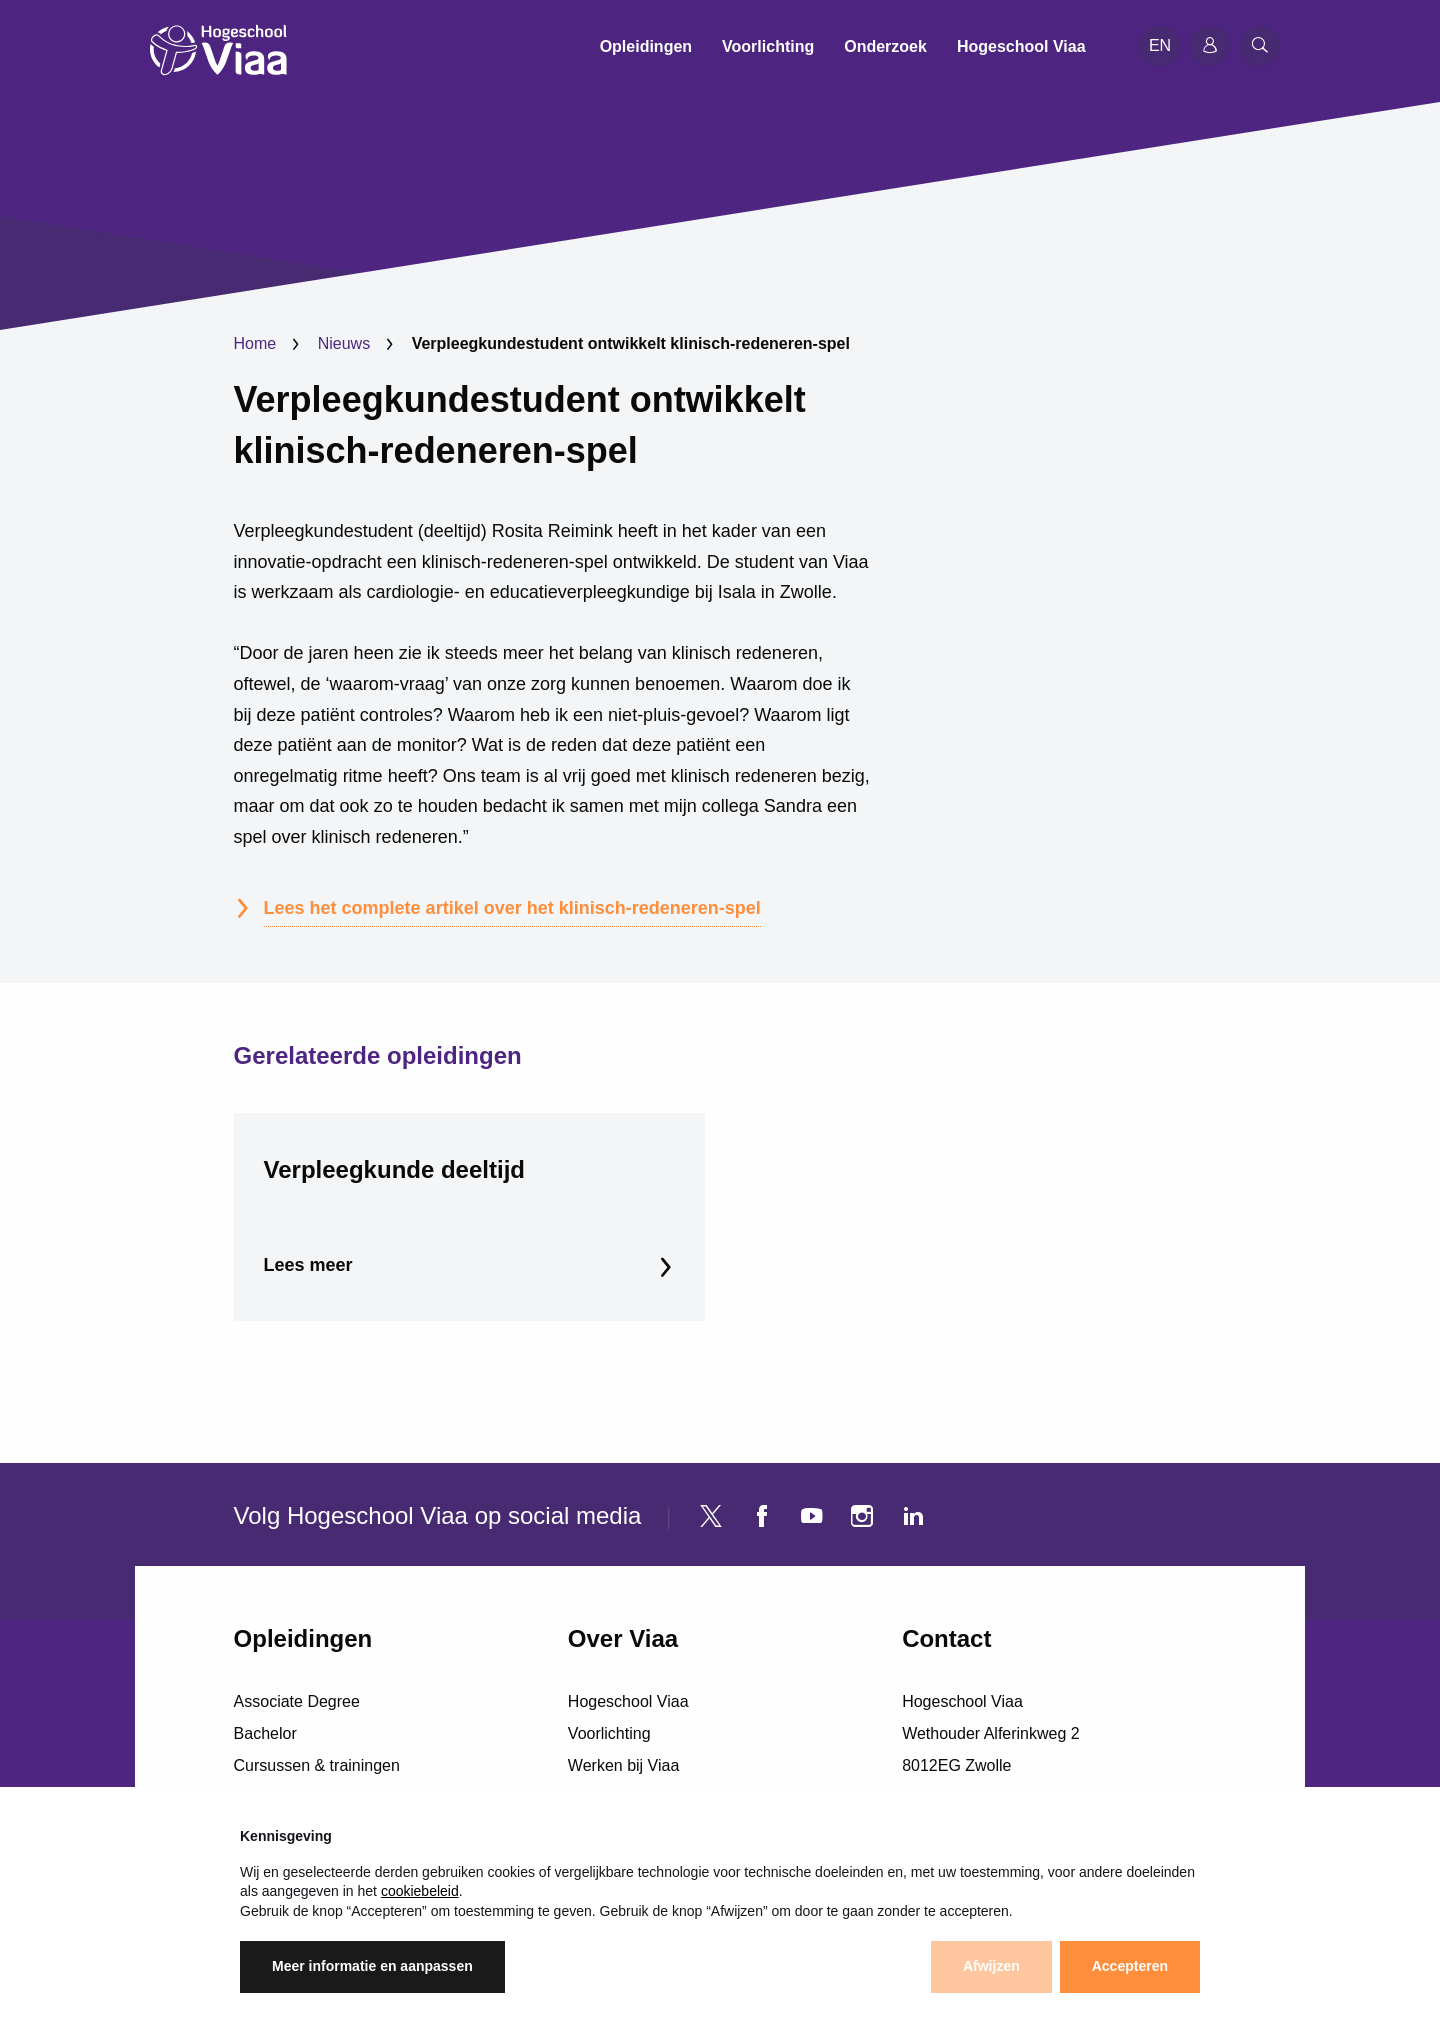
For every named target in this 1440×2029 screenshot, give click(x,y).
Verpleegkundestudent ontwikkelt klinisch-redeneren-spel (520, 424)
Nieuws (344, 343)
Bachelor (265, 1733)
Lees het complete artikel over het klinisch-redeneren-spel (512, 908)
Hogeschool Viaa (628, 1701)
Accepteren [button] (1130, 1966)
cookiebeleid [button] (420, 1891)
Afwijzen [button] (991, 1966)
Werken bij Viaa (623, 1765)
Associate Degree (297, 1701)
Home (255, 343)
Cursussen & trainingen (317, 1765)
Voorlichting (609, 1733)
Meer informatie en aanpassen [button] (372, 1966)
